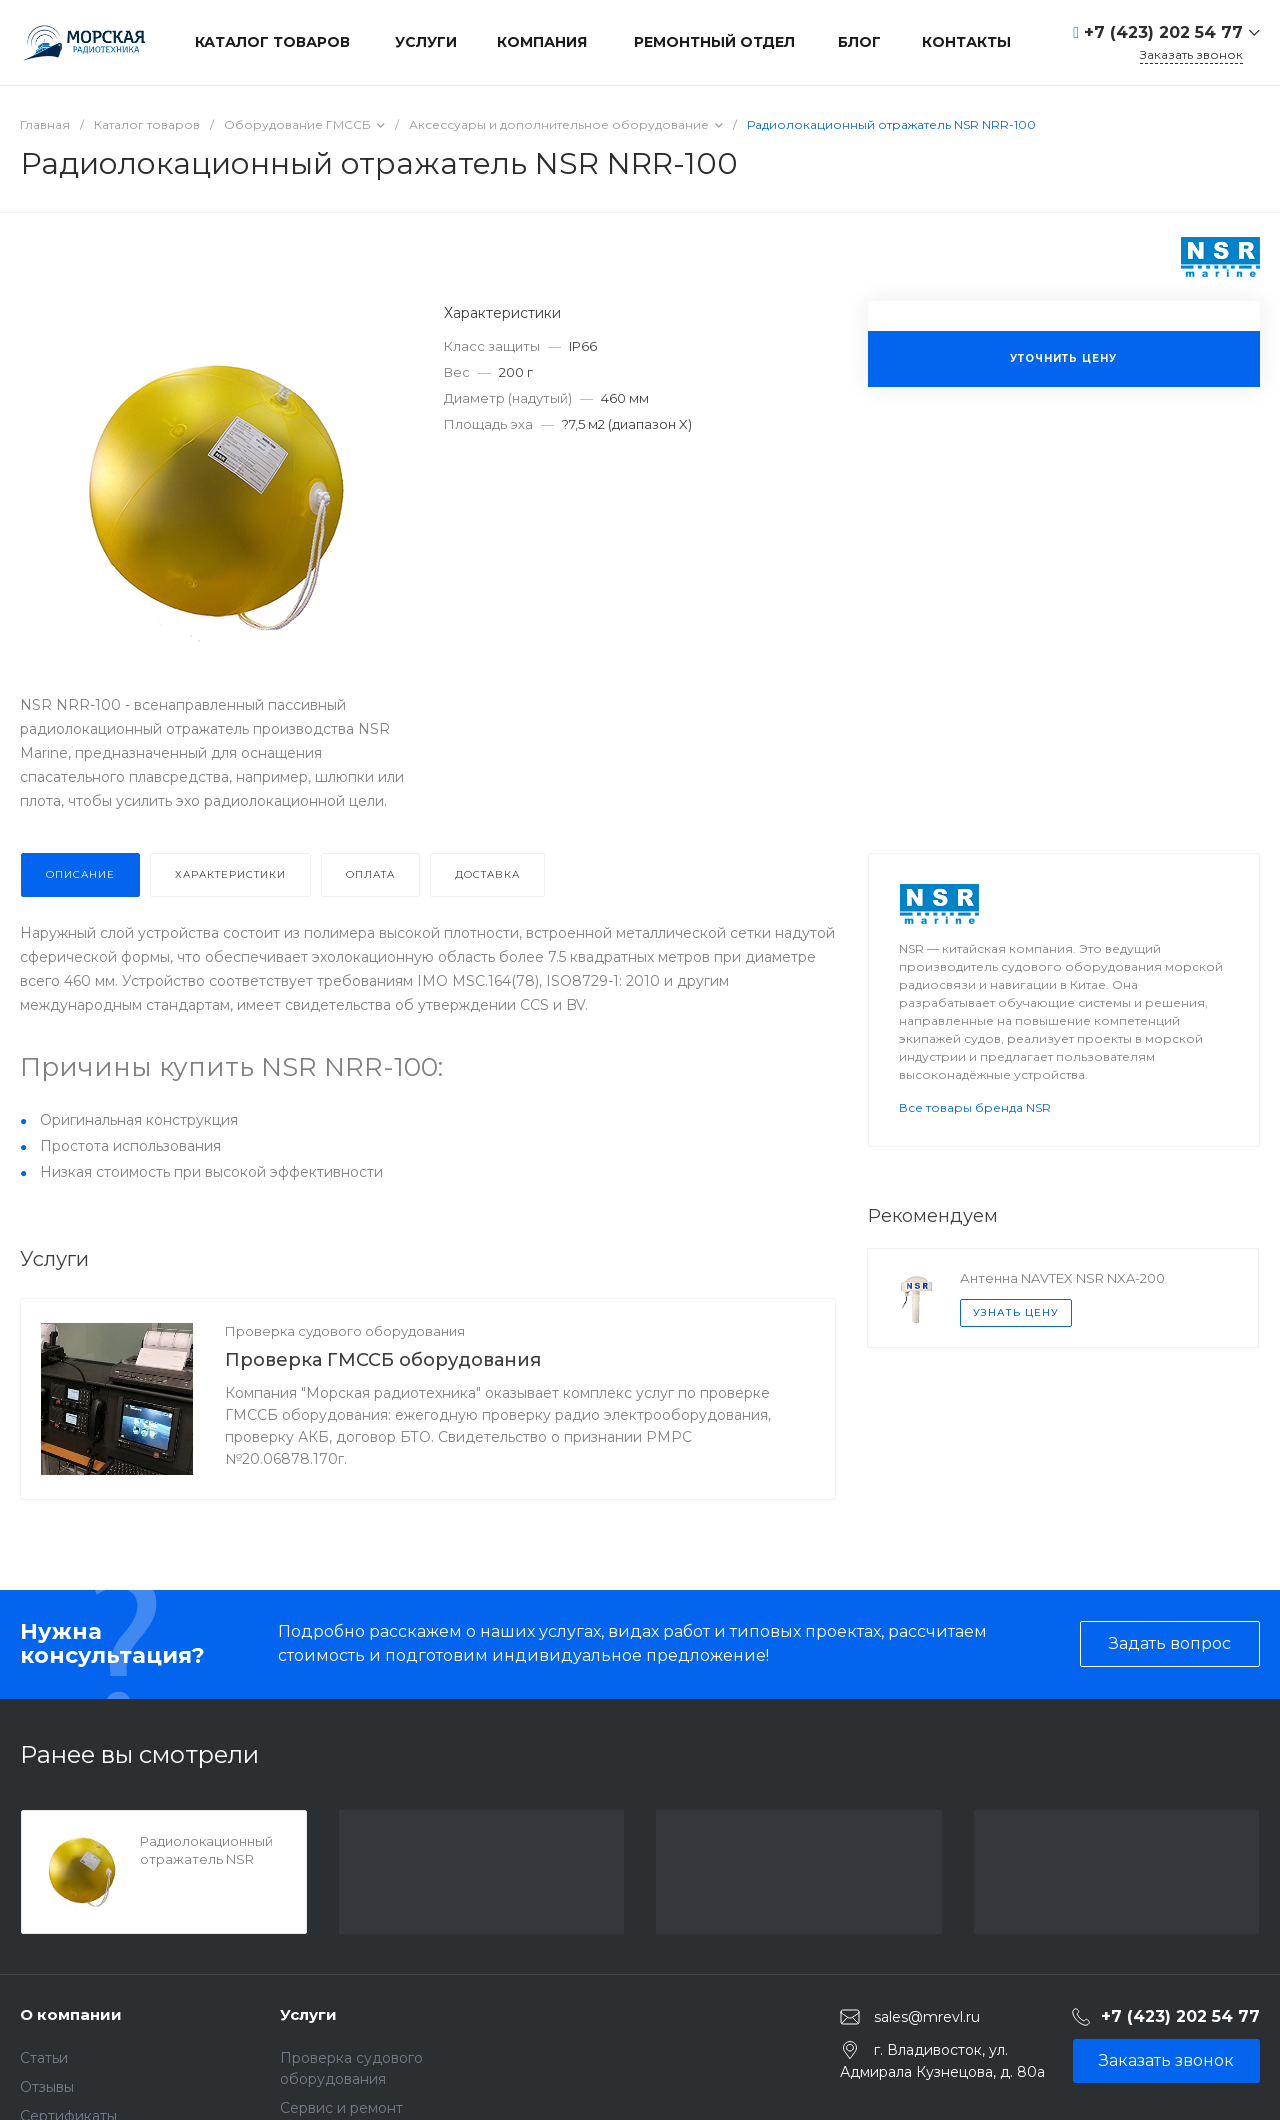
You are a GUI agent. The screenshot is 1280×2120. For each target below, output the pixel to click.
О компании (71, 2014)
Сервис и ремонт (341, 2108)
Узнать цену (1016, 1312)
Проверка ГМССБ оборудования (383, 1360)
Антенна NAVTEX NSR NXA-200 (1062, 1278)
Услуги (308, 2014)
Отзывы (47, 2087)
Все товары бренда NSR (975, 1107)
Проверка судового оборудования (345, 1331)
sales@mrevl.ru (927, 2017)
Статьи (44, 2058)
